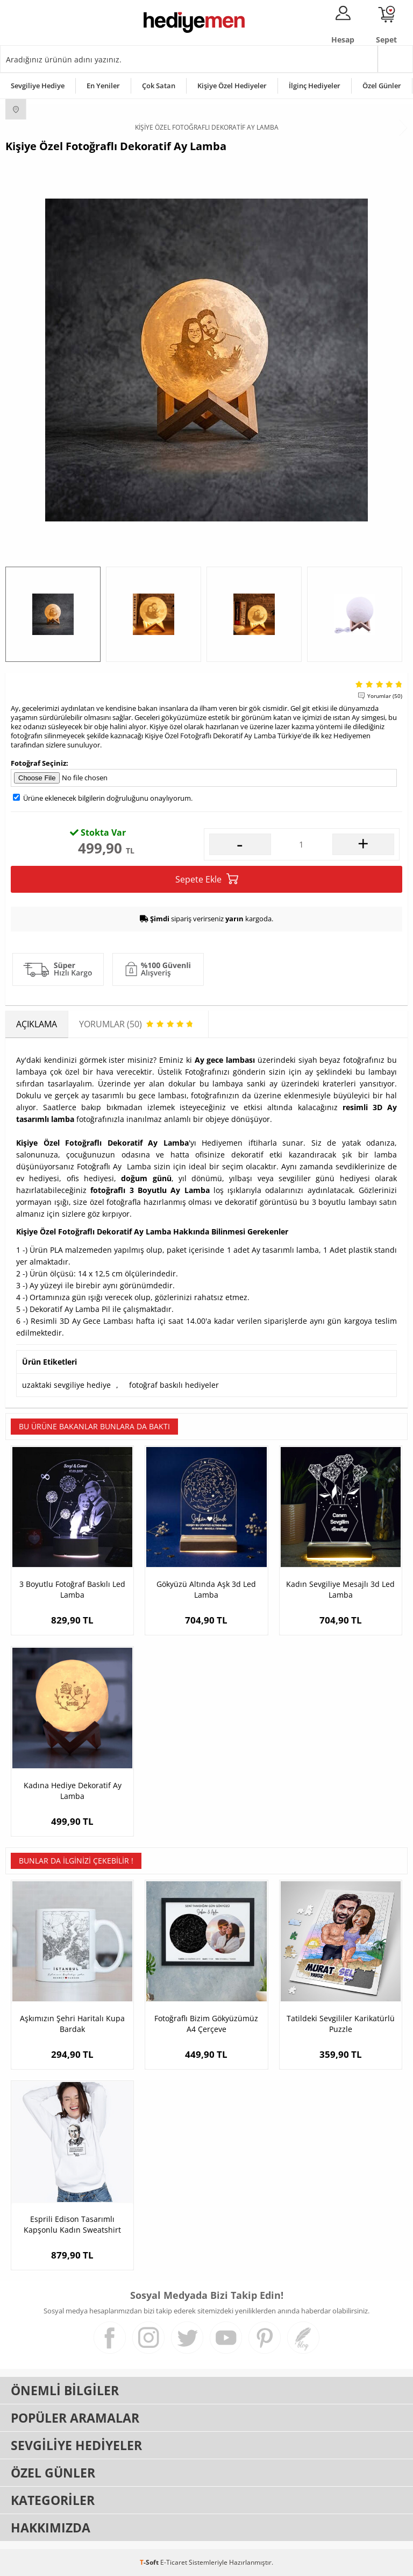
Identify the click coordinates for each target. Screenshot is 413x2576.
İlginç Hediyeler (314, 85)
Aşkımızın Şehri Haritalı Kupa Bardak (72, 2023)
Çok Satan (158, 85)
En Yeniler (103, 85)
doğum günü (146, 1178)
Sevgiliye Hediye (38, 85)
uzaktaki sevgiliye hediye (66, 1385)
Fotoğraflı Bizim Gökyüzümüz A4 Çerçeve (206, 2023)
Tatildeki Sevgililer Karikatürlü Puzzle (341, 2023)
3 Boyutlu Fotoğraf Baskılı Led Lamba (72, 1589)
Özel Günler (381, 85)
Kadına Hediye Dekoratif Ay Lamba (73, 1790)
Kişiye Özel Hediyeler (232, 85)
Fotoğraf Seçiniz (38, 763)
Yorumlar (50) (384, 696)
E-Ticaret (173, 2562)
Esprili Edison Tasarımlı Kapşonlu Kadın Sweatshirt (72, 2224)
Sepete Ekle (206, 879)
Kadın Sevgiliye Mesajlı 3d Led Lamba (340, 1589)
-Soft (150, 2562)
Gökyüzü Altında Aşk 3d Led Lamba (206, 1589)
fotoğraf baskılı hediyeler (174, 1385)
